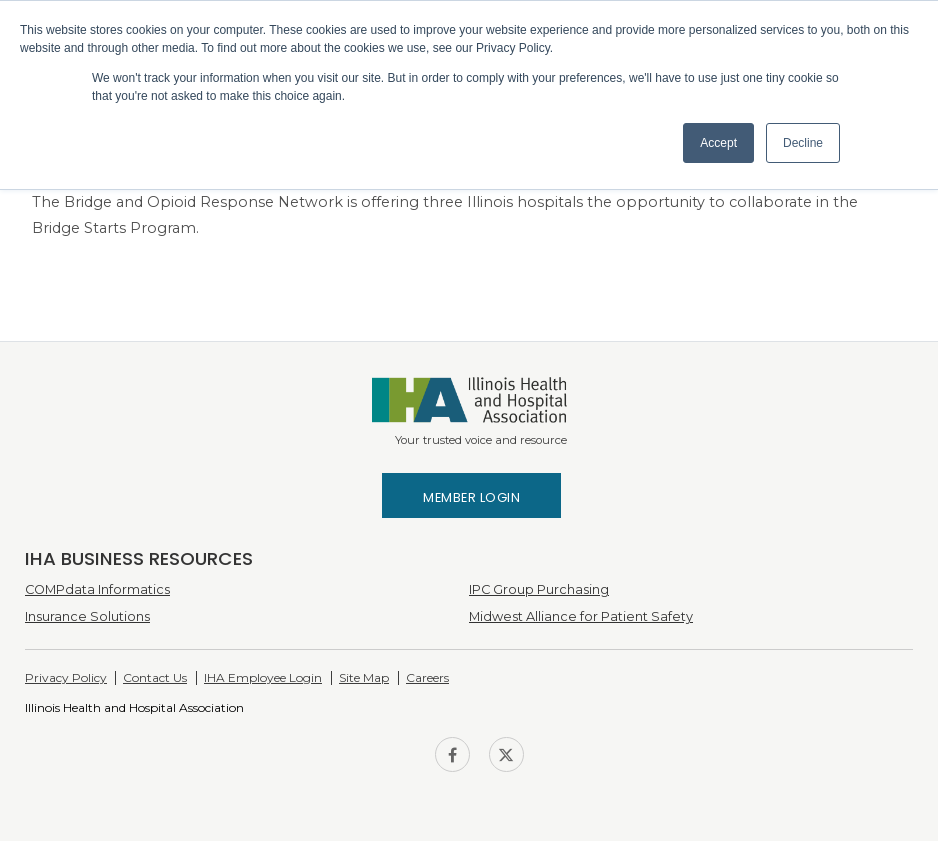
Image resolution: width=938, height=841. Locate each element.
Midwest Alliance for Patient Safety (581, 616)
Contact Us (155, 677)
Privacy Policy (66, 677)
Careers (427, 677)
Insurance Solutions (87, 616)
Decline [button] (803, 143)
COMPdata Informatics (97, 589)
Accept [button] (718, 143)
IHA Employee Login (263, 677)
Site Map (364, 677)
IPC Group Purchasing (539, 589)
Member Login (471, 497)
